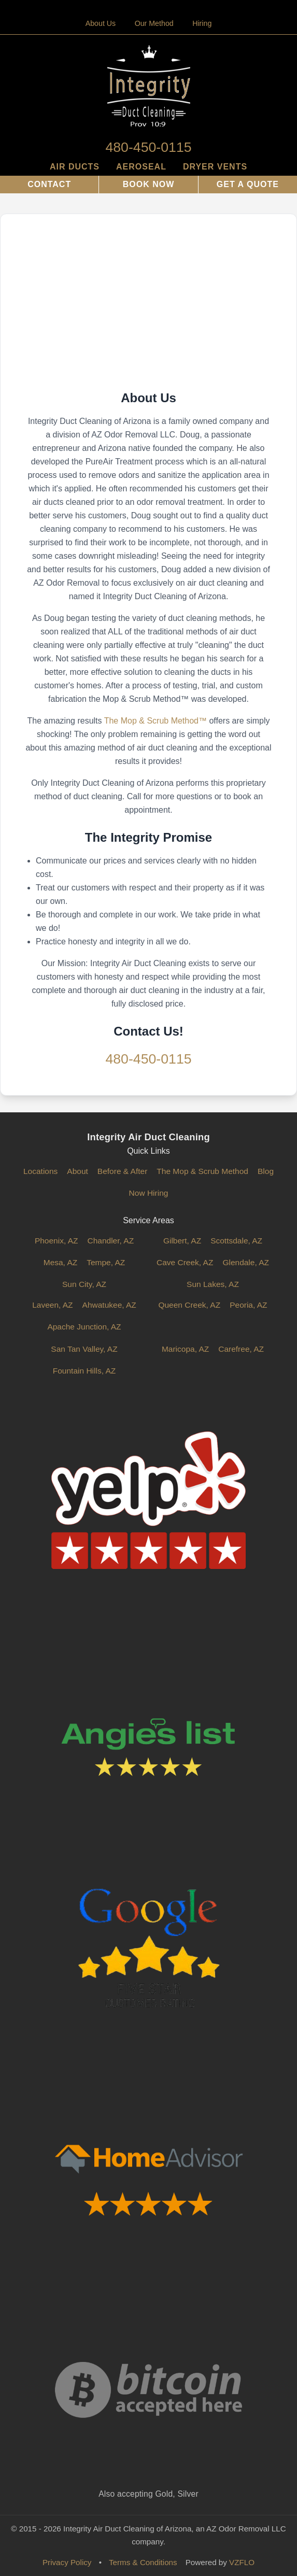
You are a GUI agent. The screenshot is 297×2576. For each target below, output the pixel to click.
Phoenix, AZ (56, 1240)
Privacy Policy (67, 2562)
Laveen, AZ (52, 1304)
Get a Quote (248, 184)
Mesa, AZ (60, 1262)
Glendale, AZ (245, 1262)
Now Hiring (148, 1192)
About (77, 1171)
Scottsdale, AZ (236, 1240)
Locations (40, 1171)
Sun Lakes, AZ (213, 1284)
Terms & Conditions (143, 2562)
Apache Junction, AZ (84, 1326)
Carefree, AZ (241, 1348)
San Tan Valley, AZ (84, 1348)
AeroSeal (141, 166)
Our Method (154, 23)
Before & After (122, 1171)
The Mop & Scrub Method (202, 1171)
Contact (49, 184)
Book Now (149, 184)
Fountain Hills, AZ (84, 1370)
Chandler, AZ (110, 1240)
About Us (101, 23)
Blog (266, 1171)
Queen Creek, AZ (189, 1304)
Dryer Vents (215, 166)
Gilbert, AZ (182, 1240)
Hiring (201, 23)
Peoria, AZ (248, 1304)
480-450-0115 (148, 147)
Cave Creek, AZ (185, 1262)
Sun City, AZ (84, 1284)
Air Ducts (75, 166)
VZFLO (241, 2562)
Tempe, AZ (106, 1262)
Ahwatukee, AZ (109, 1304)
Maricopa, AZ (185, 1348)
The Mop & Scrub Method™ (155, 720)
